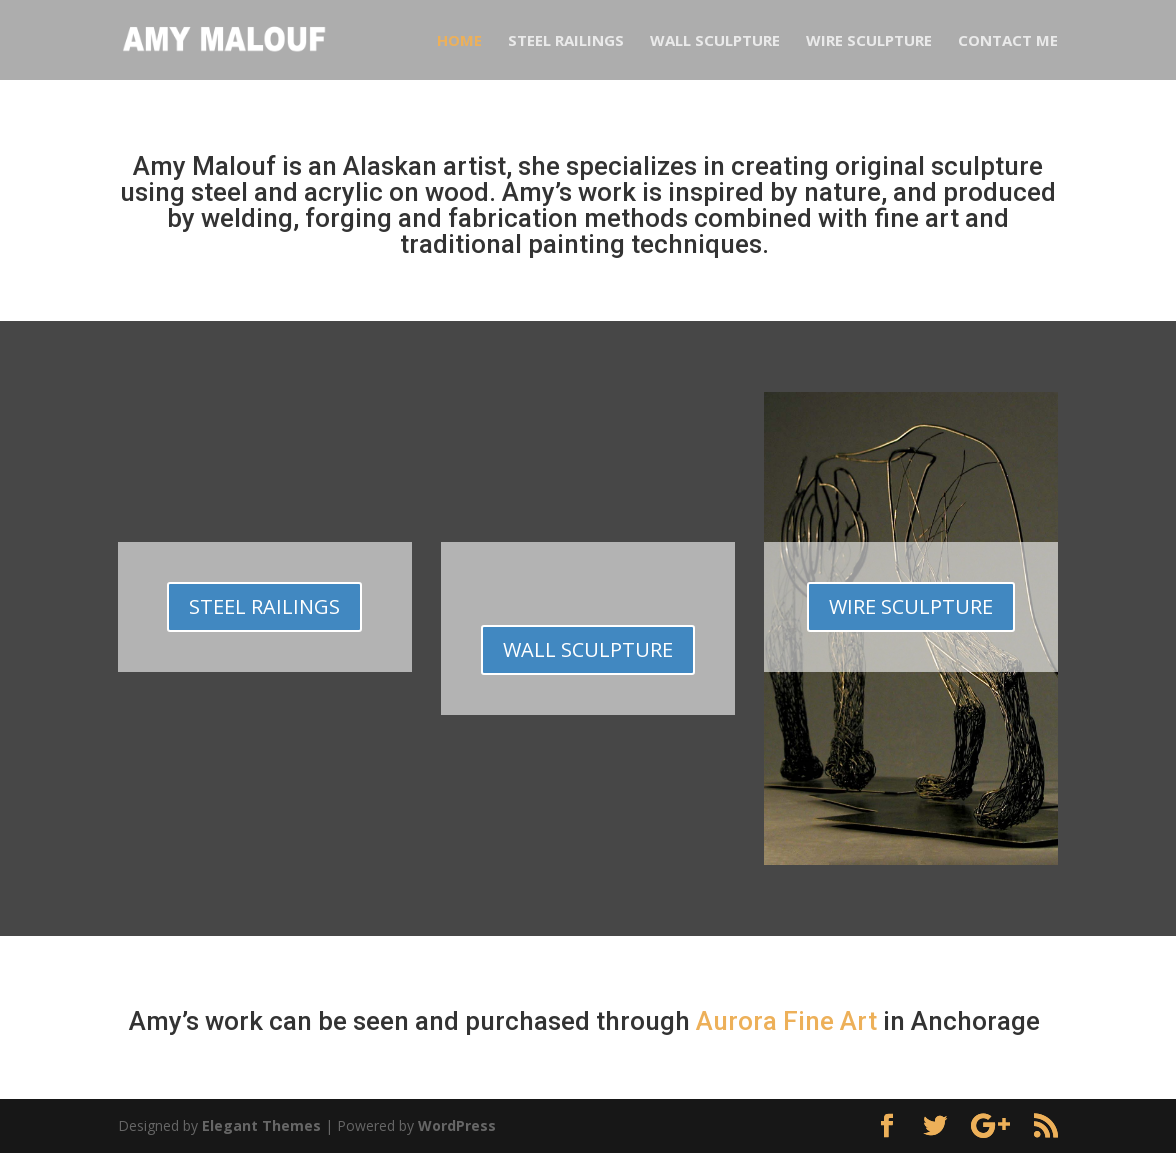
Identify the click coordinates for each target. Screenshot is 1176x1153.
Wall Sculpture (715, 41)
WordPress (457, 1125)
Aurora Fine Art (786, 1021)
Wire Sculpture (869, 41)
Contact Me (1008, 41)
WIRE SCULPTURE (911, 606)
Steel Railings (566, 41)
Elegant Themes (261, 1125)
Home (459, 41)
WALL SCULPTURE (588, 649)
